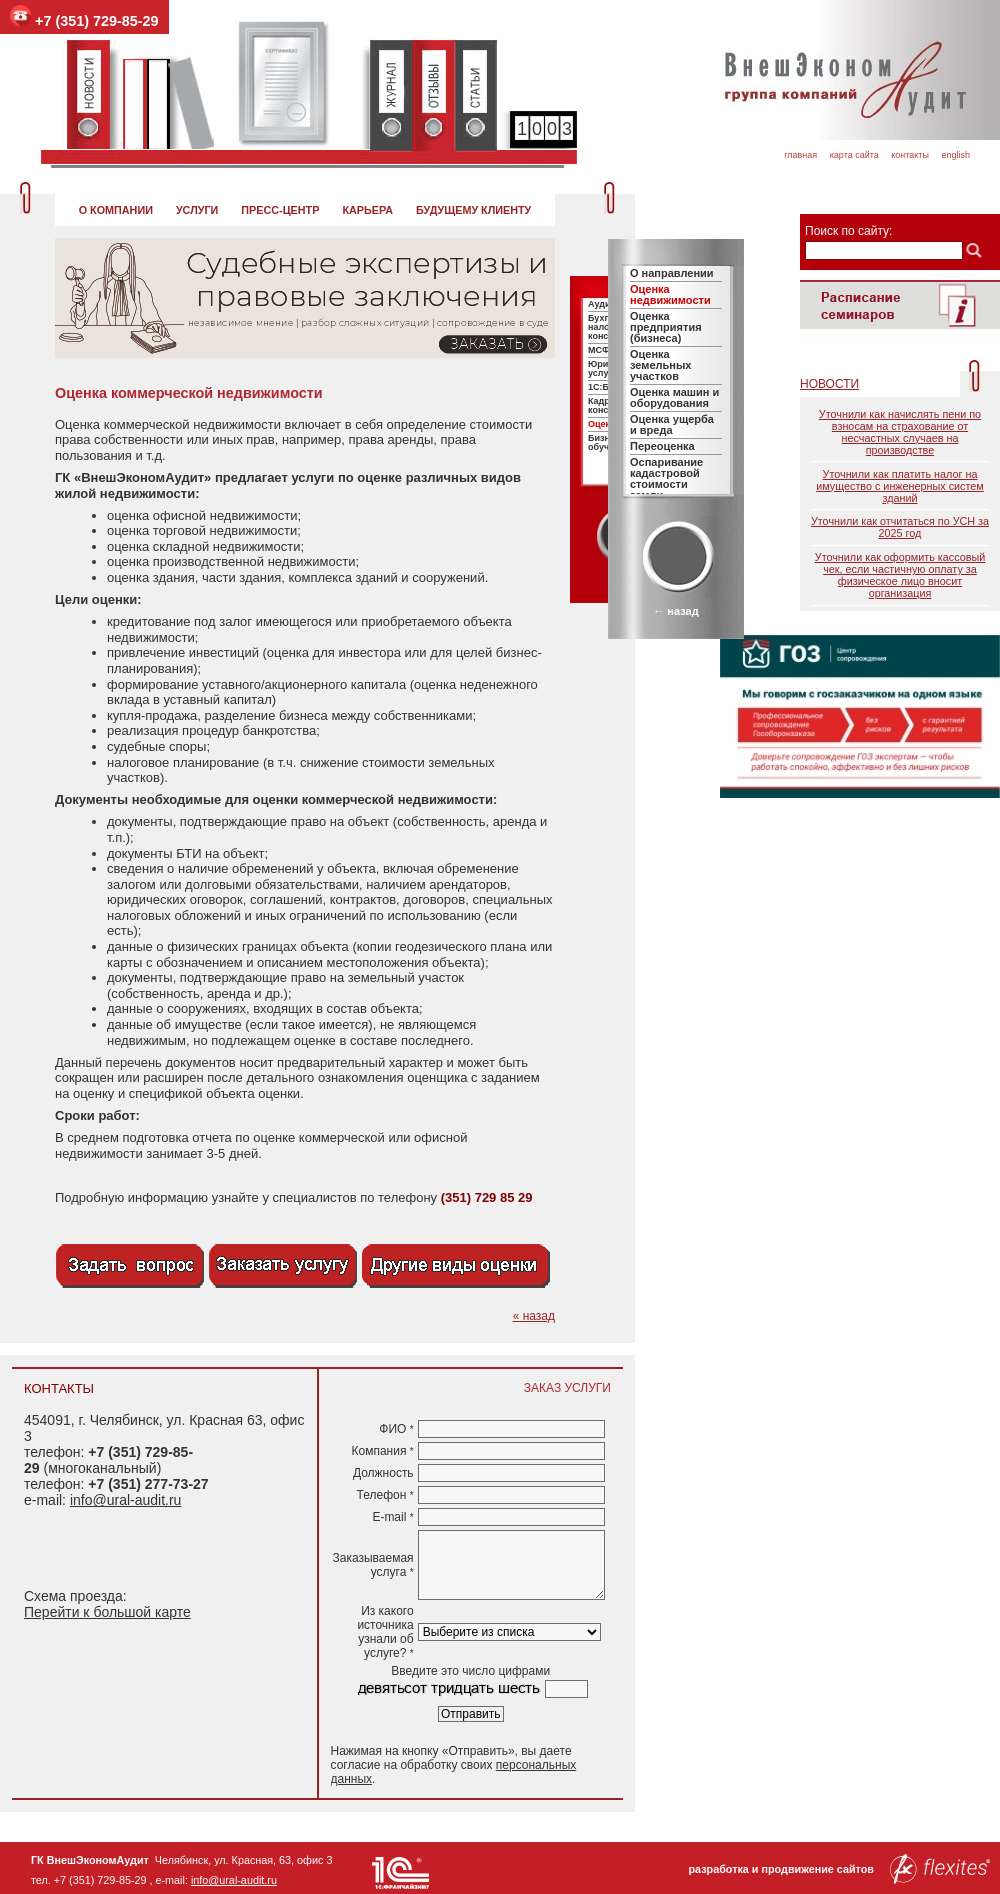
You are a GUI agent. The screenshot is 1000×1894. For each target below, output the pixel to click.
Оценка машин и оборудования (674, 397)
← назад (675, 611)
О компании (116, 210)
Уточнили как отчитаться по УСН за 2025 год (900, 527)
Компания (382, 1451)
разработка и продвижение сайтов (839, 1869)
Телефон (385, 1495)
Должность (383, 1473)
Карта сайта (854, 155)
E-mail (392, 1517)
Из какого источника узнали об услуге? (385, 1632)
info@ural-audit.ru (126, 1500)
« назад (534, 1316)
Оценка (604, 424)
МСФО (602, 350)
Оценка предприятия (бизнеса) (666, 327)
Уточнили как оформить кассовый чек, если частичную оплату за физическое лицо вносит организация (900, 575)
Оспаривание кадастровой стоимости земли (666, 478)
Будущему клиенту (473, 210)
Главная (800, 155)
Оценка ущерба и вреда (672, 424)
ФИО (396, 1429)
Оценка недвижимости (670, 294)
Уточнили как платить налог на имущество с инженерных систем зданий (900, 486)
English (955, 155)
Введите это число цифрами (470, 1671)
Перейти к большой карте (107, 1612)
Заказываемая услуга (373, 1565)
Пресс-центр (280, 210)
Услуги (197, 210)
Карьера (367, 210)
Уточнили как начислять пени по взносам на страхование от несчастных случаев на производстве (900, 432)
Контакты (910, 155)
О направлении (672, 273)
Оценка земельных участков (660, 365)
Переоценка (662, 446)
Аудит (601, 304)
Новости (829, 384)
